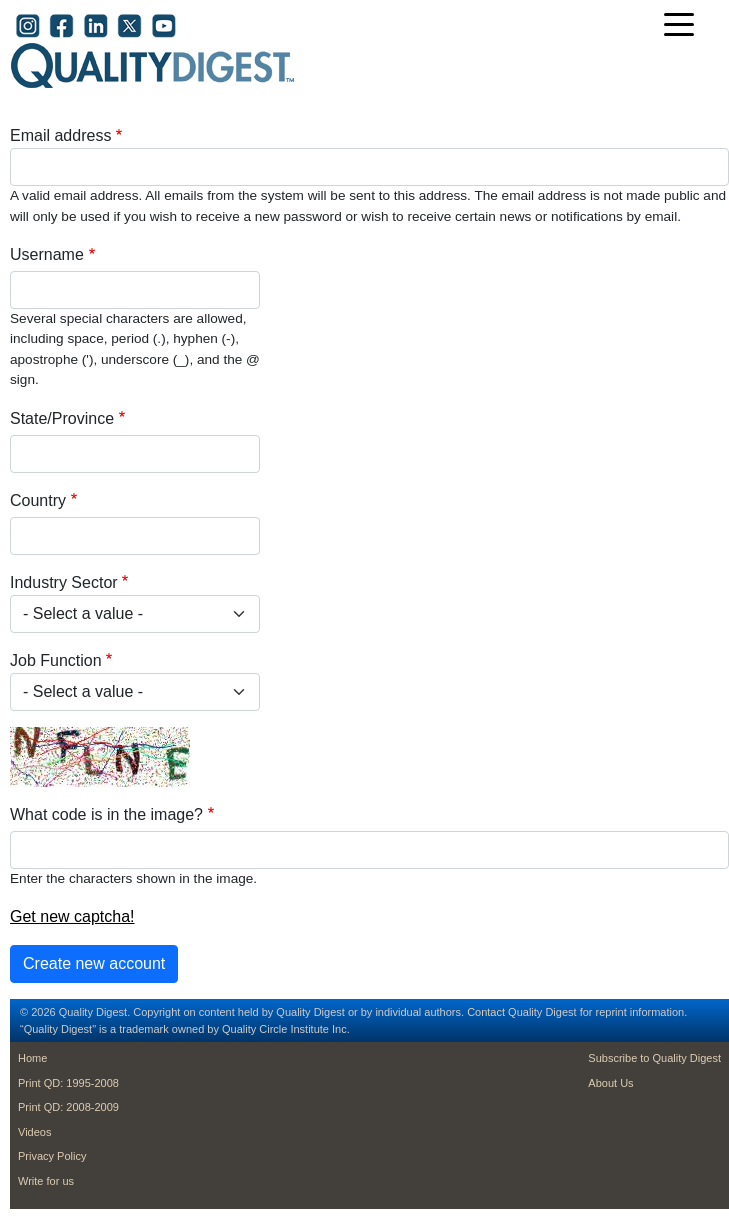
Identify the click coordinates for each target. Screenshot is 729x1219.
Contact (486, 1012)
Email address (60, 135)
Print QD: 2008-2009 (68, 1107)
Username (47, 254)
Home (32, 1058)
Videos (34, 1132)
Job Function (56, 660)
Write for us (46, 1181)
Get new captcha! (72, 916)
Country (38, 500)
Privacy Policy (52, 1156)
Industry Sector (64, 582)
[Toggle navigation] (684, 26)
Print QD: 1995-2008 (68, 1083)
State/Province (62, 418)
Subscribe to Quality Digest (654, 1058)
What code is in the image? (106, 814)
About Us (610, 1083)
